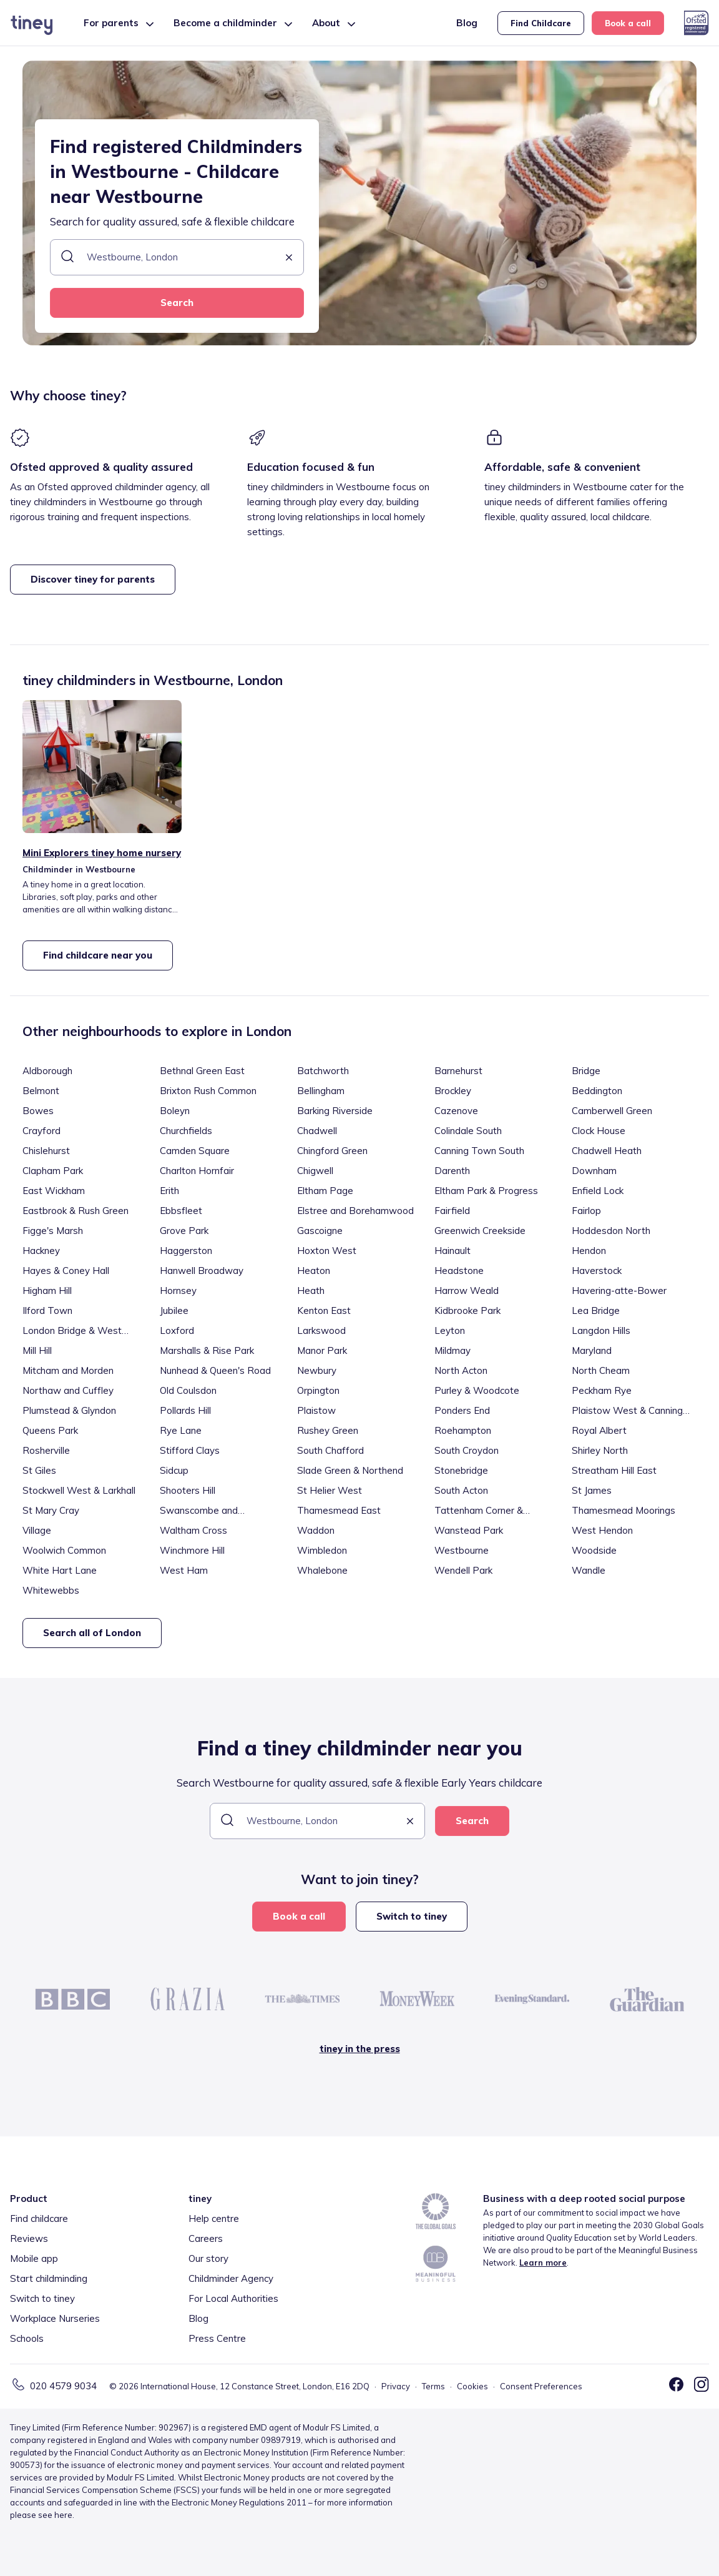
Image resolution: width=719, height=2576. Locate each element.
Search (176, 302)
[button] (289, 258)
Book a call (628, 23)
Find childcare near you (97, 955)
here (63, 2515)
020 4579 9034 (63, 2386)
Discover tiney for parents (93, 579)
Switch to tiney (411, 1916)
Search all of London (92, 1633)
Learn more (543, 2263)
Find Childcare (541, 23)
